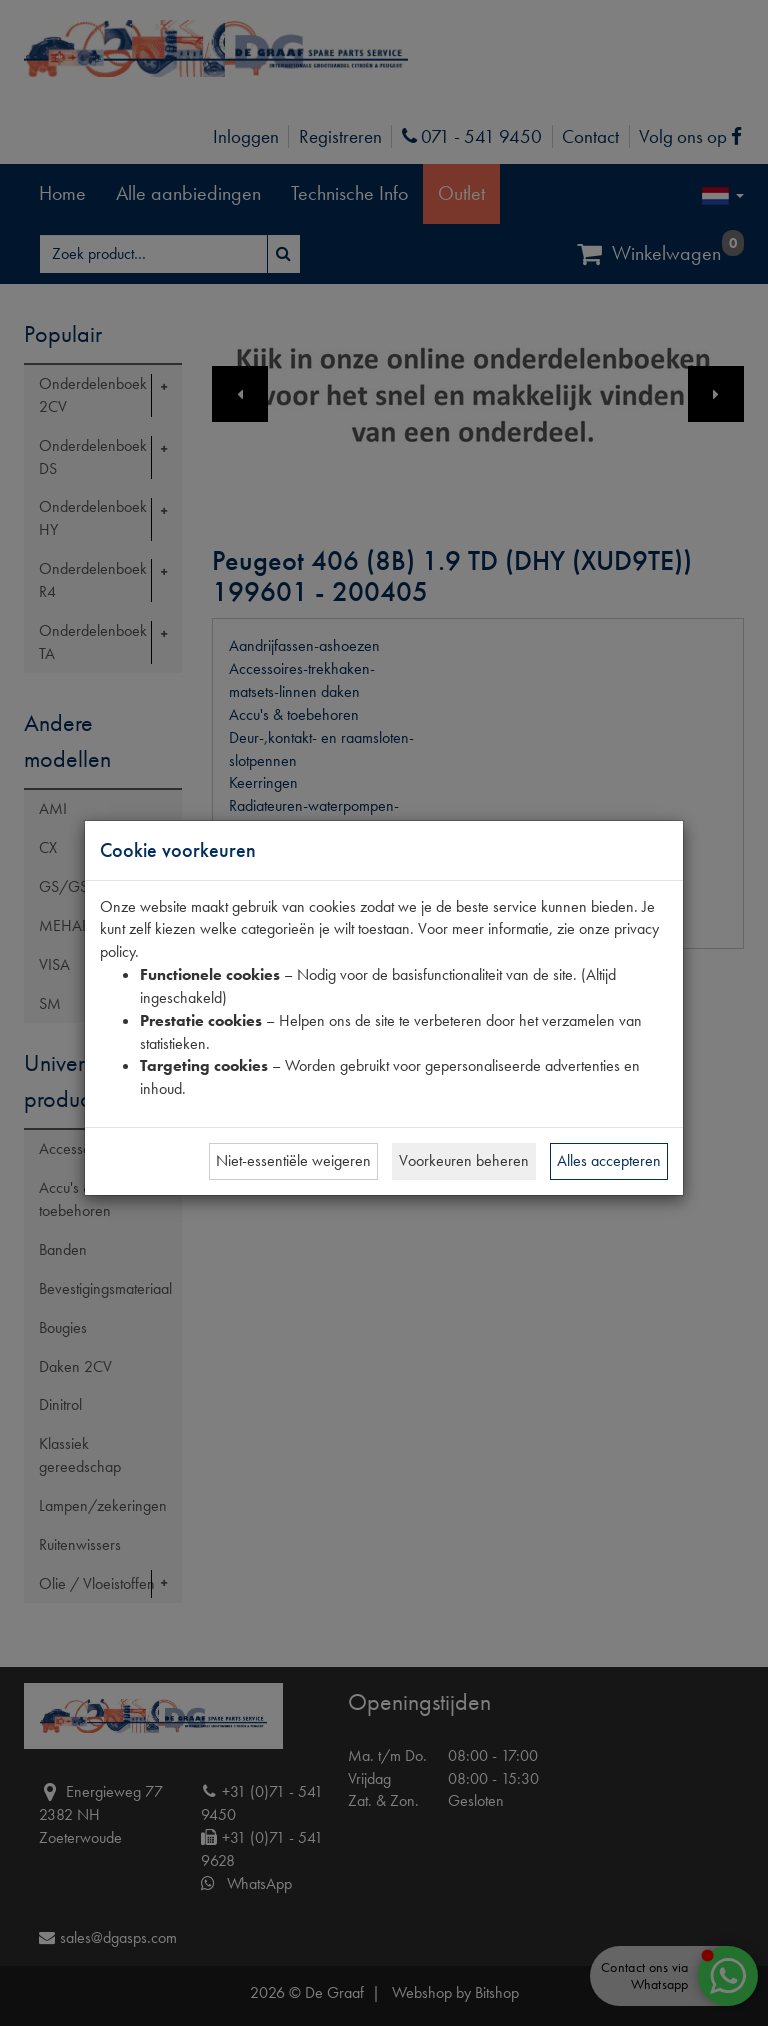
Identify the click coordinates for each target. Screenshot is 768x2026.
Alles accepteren (609, 1160)
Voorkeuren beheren (464, 1160)
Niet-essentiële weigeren (293, 1160)
